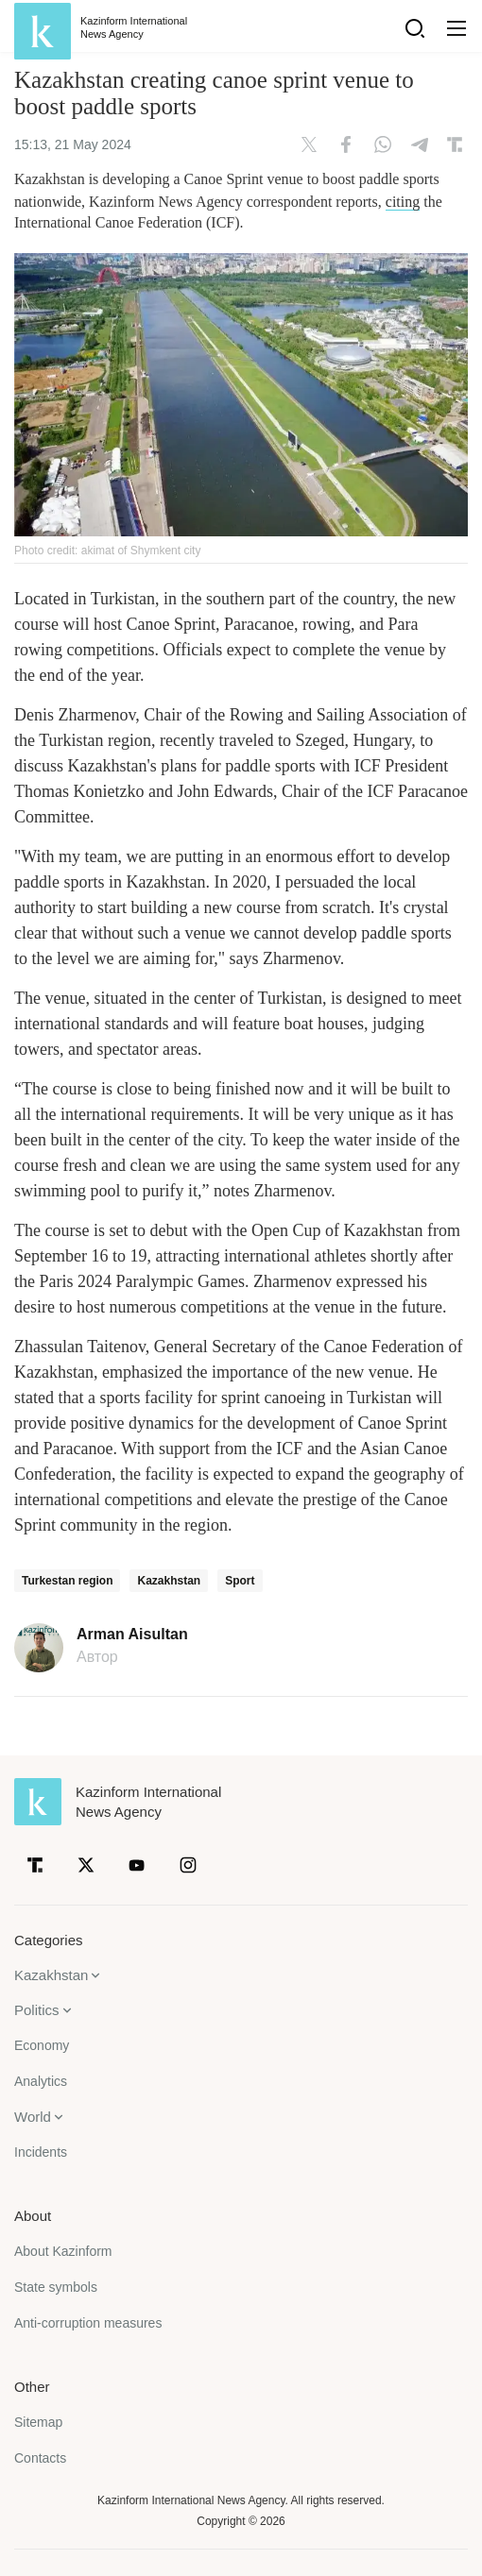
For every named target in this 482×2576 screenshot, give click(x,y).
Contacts (40, 2458)
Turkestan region (67, 1580)
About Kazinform (63, 2251)
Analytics (40, 2081)
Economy (41, 2045)
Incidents (40, 2152)
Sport (239, 1580)
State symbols (55, 2287)
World (32, 2117)
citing (403, 202)
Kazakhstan (168, 1580)
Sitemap (38, 2422)
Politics (37, 2010)
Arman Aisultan (132, 1634)
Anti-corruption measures (88, 2322)
